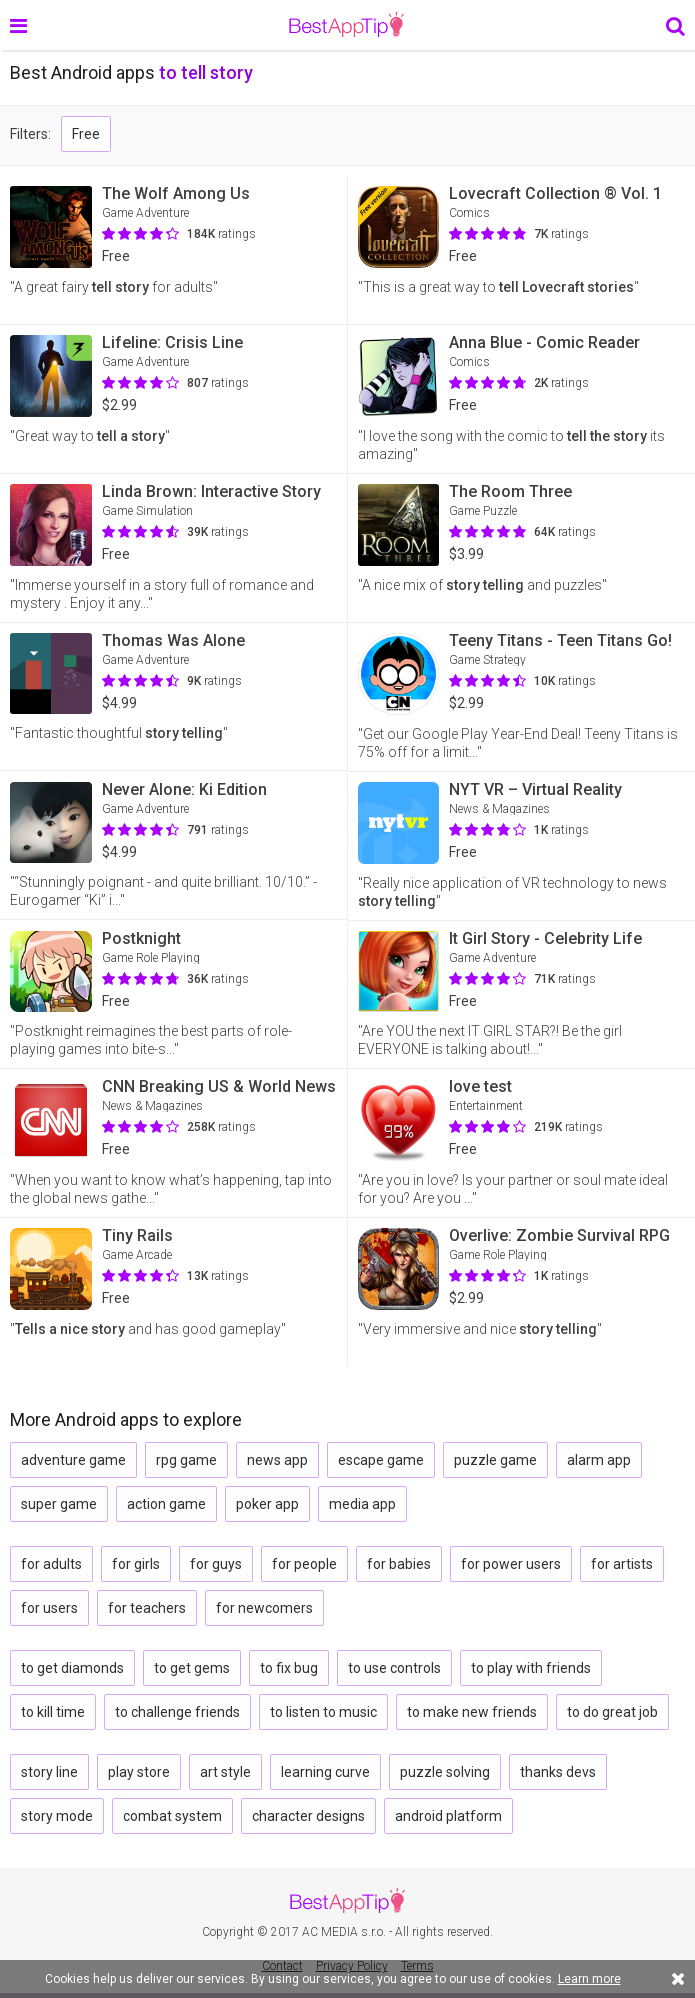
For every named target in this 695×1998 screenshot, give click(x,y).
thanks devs (558, 1772)
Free (86, 134)
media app (362, 1504)
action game (166, 1504)
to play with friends (531, 1668)
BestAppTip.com (346, 25)
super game (59, 1504)
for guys (216, 1564)
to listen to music (323, 1712)
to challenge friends (177, 1712)
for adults (51, 1564)
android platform (448, 1816)
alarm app (599, 1460)
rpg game (186, 1460)
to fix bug (289, 1668)
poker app (267, 1504)
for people (304, 1564)
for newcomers (264, 1608)
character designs (308, 1816)
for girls (136, 1564)
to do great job (612, 1712)
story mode (57, 1816)
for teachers (147, 1608)
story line (49, 1772)
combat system (172, 1816)
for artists (622, 1564)
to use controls (394, 1668)
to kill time (53, 1712)
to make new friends (472, 1712)
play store (139, 1772)
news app (277, 1460)
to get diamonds (72, 1668)
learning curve (325, 1772)
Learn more (589, 1979)
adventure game (73, 1460)
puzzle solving (445, 1772)
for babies (399, 1564)
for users (49, 1608)
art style (225, 1772)
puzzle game (495, 1460)
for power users (511, 1564)
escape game (381, 1460)
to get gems (192, 1668)
